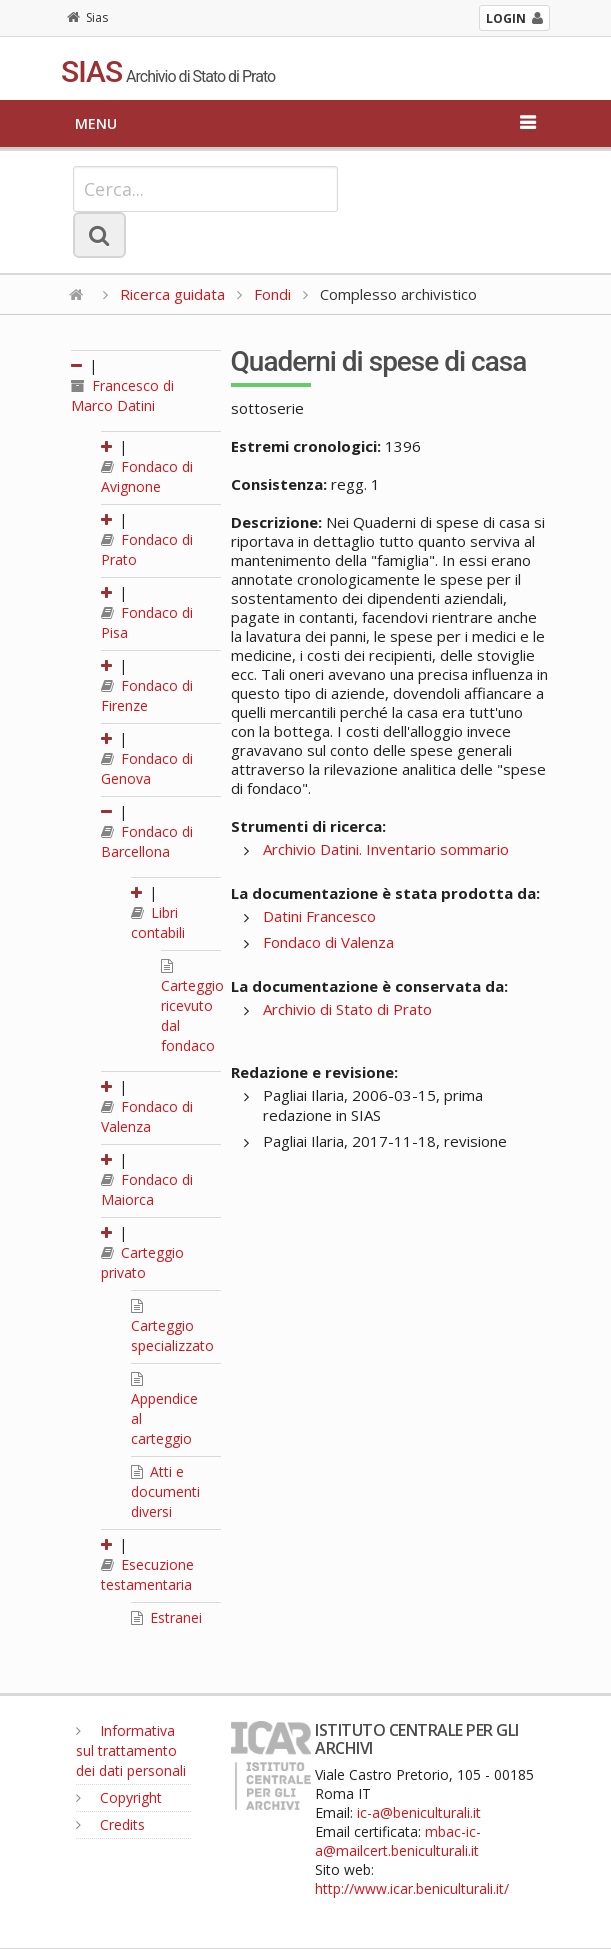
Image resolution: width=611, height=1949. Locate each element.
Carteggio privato (142, 1262)
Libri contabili (158, 922)
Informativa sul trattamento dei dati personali (131, 1750)
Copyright (119, 1797)
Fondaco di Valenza (147, 1116)
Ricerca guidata (172, 294)
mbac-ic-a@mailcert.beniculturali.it (398, 1841)
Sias (87, 17)
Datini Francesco (319, 916)
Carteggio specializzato (172, 1327)
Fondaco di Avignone (147, 476)
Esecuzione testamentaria (147, 1574)
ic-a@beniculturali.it (419, 1812)
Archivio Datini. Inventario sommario (386, 849)
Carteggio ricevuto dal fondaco (192, 1007)
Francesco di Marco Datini (122, 395)
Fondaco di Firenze (147, 695)
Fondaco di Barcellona (147, 841)
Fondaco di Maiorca (147, 1189)
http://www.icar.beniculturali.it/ (412, 1888)
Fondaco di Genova (147, 768)
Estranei (166, 1617)
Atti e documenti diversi (165, 1491)
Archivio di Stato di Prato (347, 1009)
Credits (110, 1824)
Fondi (272, 294)
